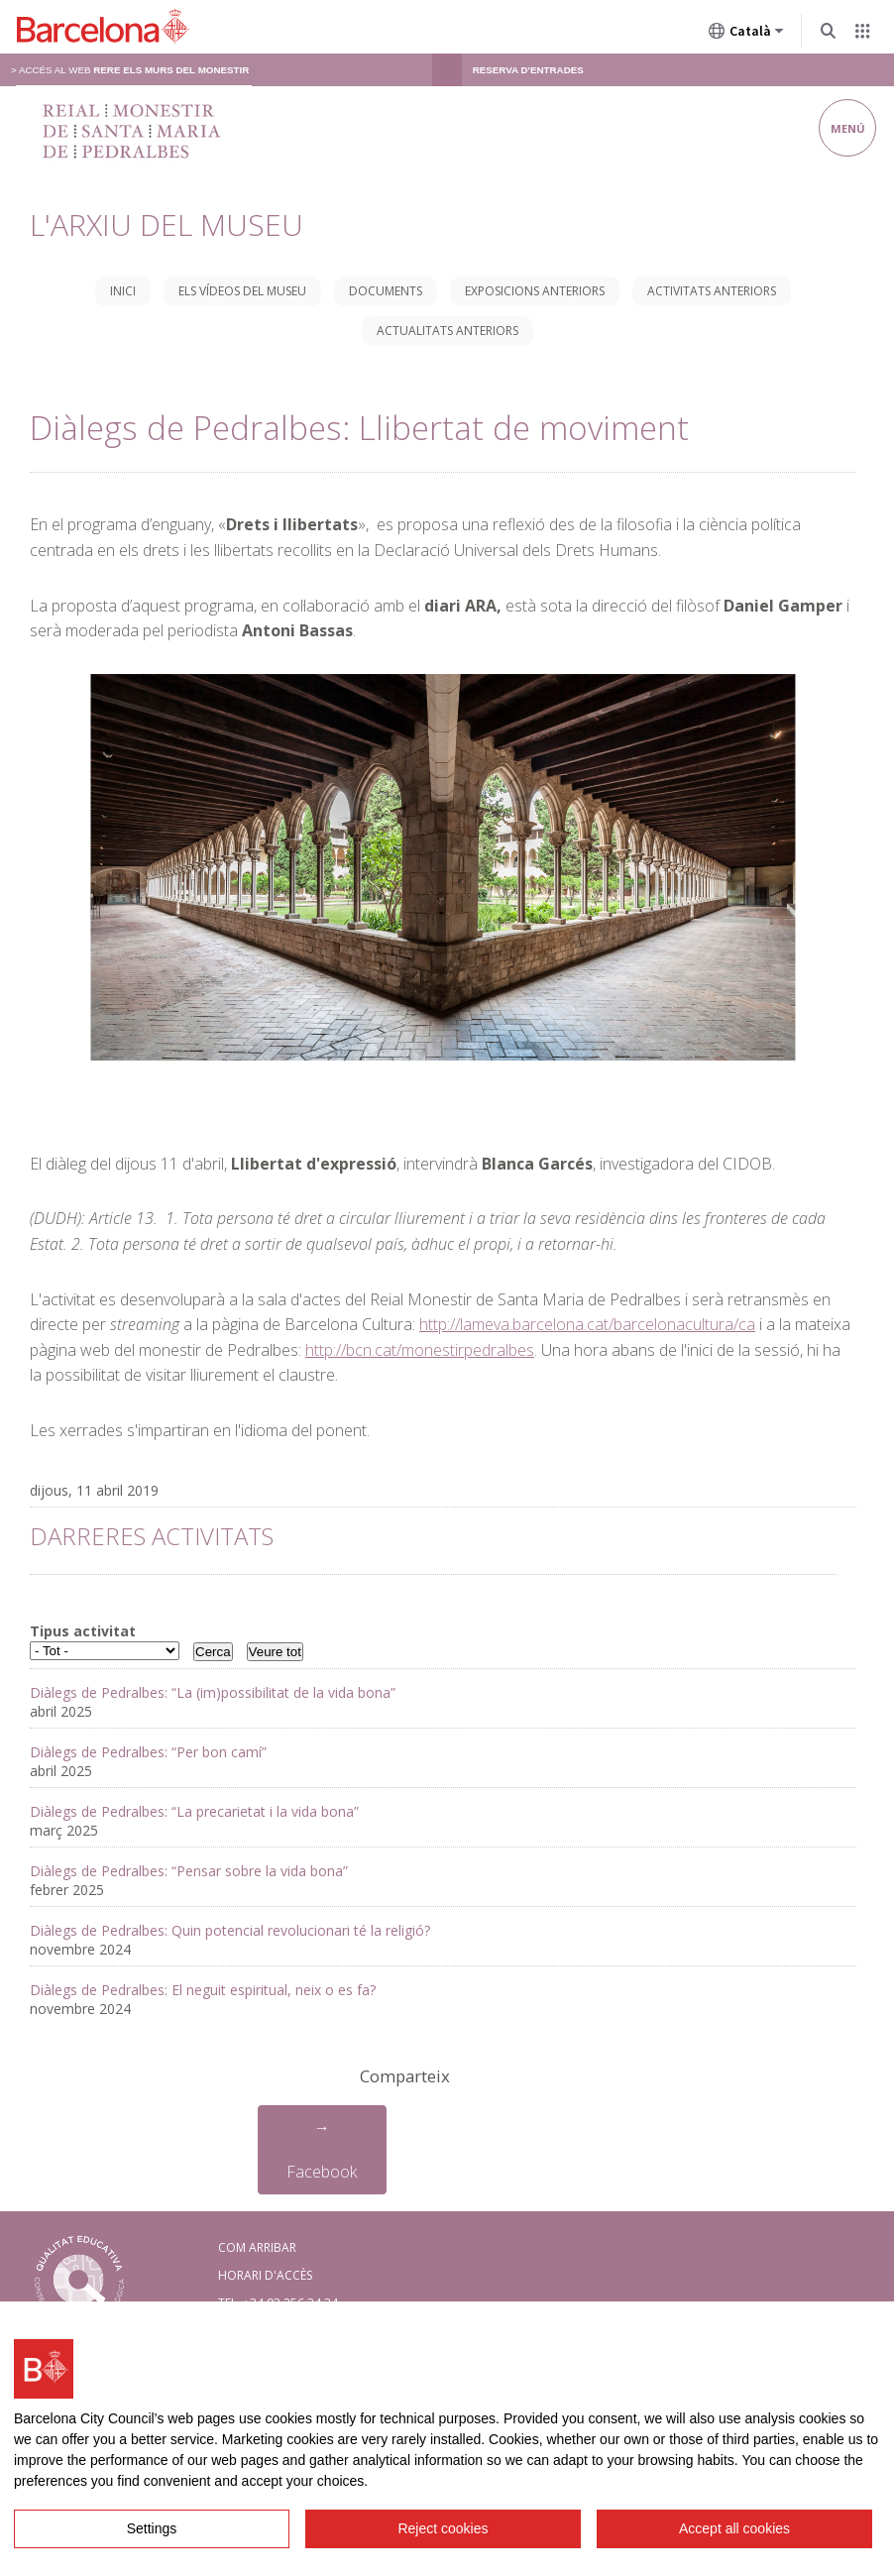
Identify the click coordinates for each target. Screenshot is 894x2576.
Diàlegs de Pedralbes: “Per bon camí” (148, 1751)
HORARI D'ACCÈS (265, 2275)
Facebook (321, 2172)
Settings (152, 2528)
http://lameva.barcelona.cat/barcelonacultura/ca (587, 1324)
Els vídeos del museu (242, 290)
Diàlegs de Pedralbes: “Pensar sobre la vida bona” (189, 1870)
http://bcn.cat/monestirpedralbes (419, 1350)
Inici (123, 290)
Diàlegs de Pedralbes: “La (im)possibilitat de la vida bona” (212, 1692)
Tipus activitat (83, 1631)
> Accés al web (130, 69)
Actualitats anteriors (447, 330)
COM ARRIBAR (257, 2247)
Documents (385, 290)
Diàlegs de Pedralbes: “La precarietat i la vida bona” (194, 1811)
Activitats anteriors (711, 290)
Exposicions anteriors (535, 290)
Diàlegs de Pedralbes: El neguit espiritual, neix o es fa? (203, 1989)
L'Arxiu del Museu (166, 224)
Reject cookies (442, 2528)
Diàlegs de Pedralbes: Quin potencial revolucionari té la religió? (230, 1930)
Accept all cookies (734, 2528)
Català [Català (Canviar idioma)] (746, 35)
